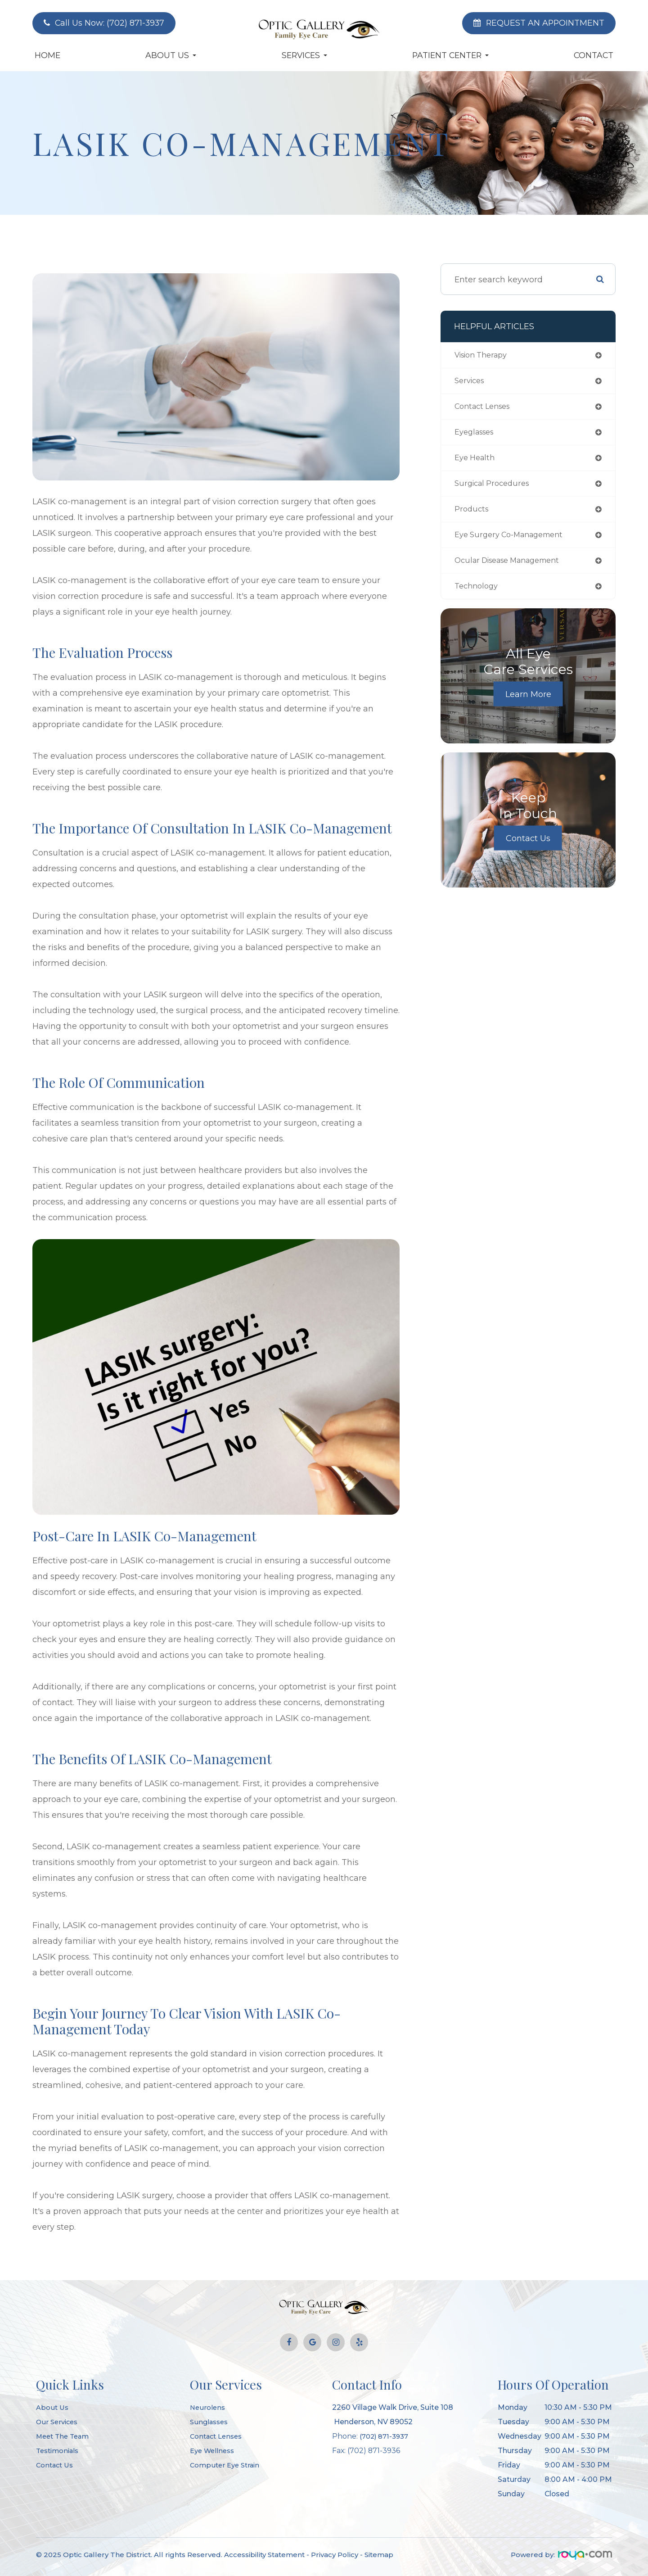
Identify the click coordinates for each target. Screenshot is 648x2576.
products (472, 515)
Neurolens (208, 2407)
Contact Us (528, 847)
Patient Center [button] (450, 55)
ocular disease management (513, 568)
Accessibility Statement (264, 2554)
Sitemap (378, 2554)
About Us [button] (170, 55)
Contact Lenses (218, 2436)
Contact (593, 55)
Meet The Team (65, 2436)
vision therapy (484, 356)
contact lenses (485, 409)
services (471, 382)
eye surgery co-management (514, 542)
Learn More (528, 703)
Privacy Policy (334, 2554)
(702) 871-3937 (386, 2436)
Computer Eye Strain (227, 2465)
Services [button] (304, 55)
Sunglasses (210, 2422)
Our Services (58, 2422)
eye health (476, 462)
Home (47, 55)
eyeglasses (476, 435)
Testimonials (59, 2450)
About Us (53, 2407)
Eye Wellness (214, 2450)
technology (478, 595)
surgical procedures (495, 488)
